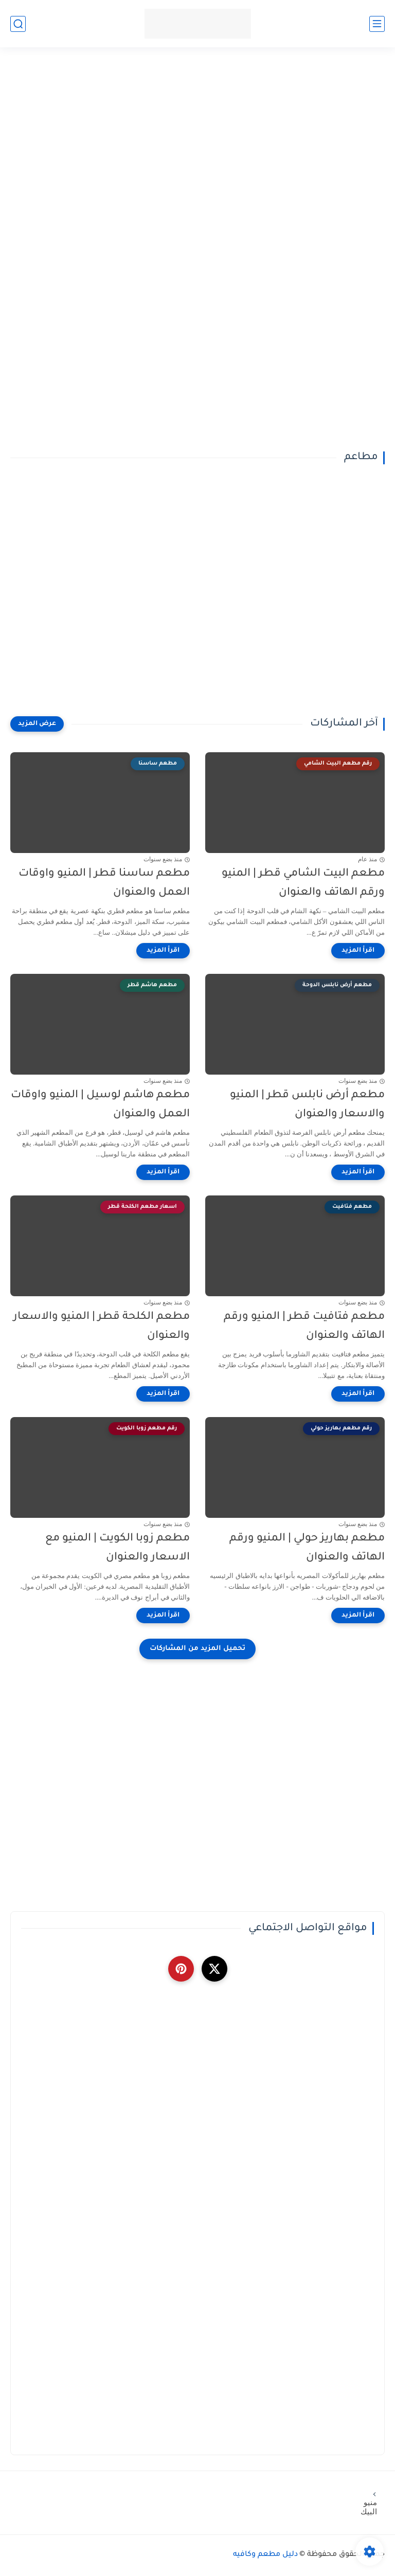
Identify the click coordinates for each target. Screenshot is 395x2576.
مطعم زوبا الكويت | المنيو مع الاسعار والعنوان (117, 1548)
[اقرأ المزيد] (358, 950)
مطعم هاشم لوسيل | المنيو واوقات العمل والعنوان (100, 1105)
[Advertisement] (197, 140)
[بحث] (18, 24)
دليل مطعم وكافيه (265, 2555)
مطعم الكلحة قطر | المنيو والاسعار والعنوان (101, 1326)
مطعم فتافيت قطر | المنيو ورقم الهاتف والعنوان (304, 1326)
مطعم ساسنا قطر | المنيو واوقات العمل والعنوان (104, 883)
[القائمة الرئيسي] (377, 24)
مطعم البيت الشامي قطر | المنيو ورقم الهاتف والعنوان (303, 883)
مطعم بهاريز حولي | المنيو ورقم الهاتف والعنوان (307, 1548)
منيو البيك (371, 2507)
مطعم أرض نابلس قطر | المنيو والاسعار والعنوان (307, 1105)
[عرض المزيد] (37, 724)
